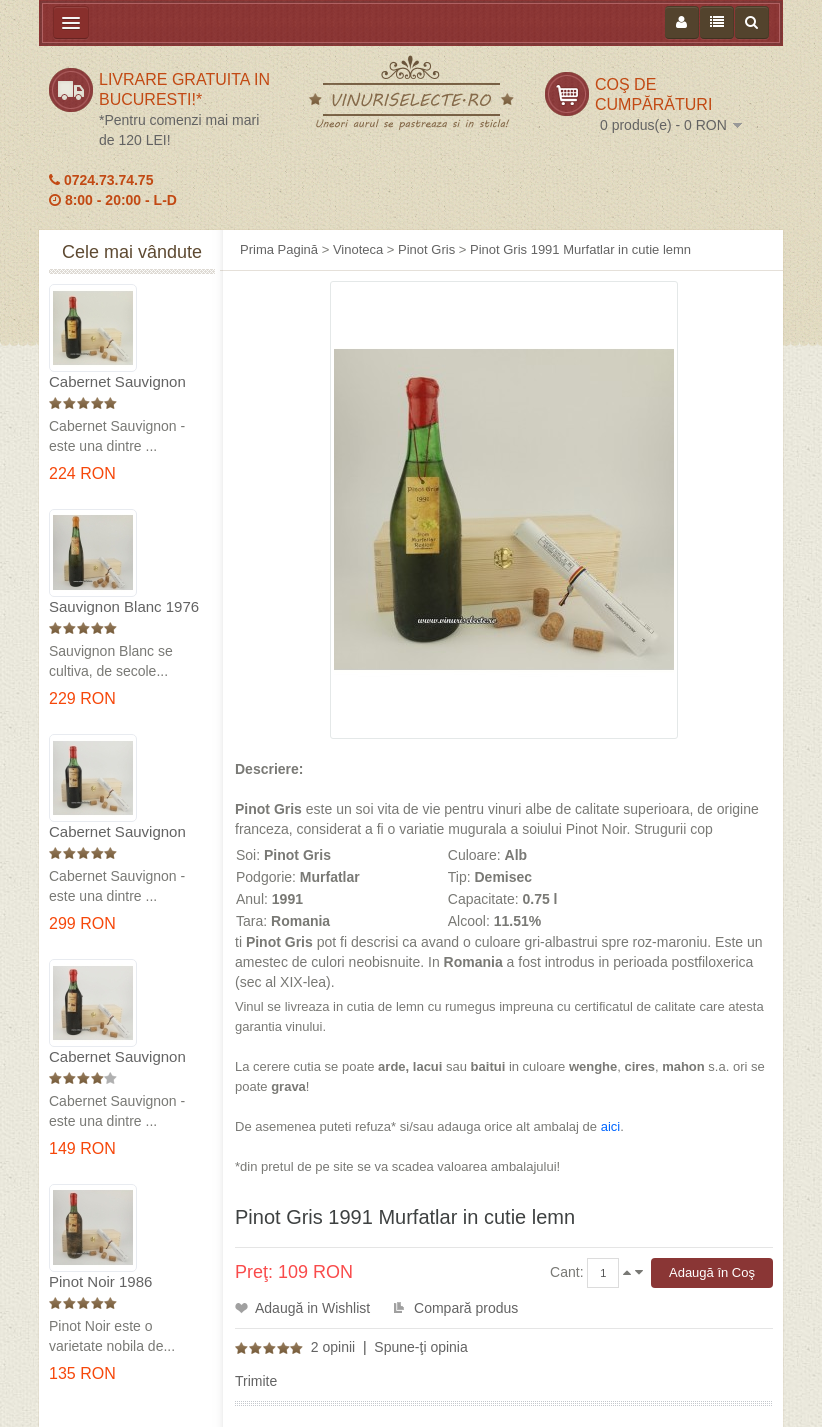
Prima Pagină (279, 249)
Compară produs (466, 1308)
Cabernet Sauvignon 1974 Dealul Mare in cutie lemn (117, 832)
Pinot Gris (426, 249)
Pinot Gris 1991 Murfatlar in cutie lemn (580, 249)
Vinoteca (358, 249)
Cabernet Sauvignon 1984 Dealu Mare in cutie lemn (117, 1057)
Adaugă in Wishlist (312, 1308)
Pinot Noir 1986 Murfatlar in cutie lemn (123, 1282)
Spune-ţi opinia (420, 1347)
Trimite (256, 1381)
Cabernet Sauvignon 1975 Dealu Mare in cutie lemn (117, 382)
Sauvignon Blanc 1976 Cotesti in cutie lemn (124, 607)
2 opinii (333, 1347)
